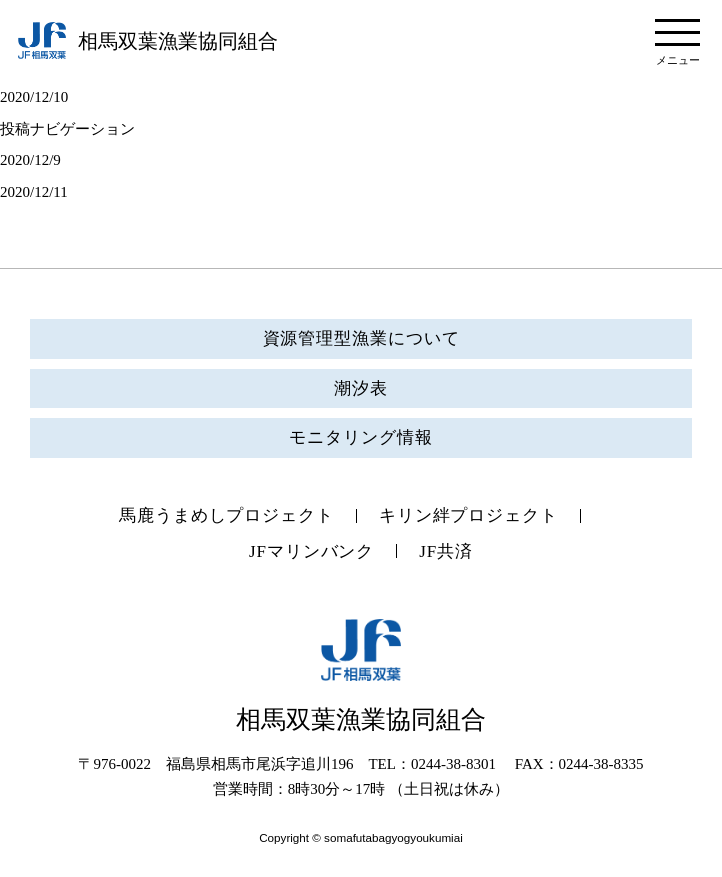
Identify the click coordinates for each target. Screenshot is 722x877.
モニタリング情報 (360, 437)
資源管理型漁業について (361, 338)
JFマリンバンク (311, 551)
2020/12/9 (30, 160)
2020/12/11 (34, 192)
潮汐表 (361, 388)
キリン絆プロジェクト (468, 515)
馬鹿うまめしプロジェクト (226, 515)
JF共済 (446, 551)
